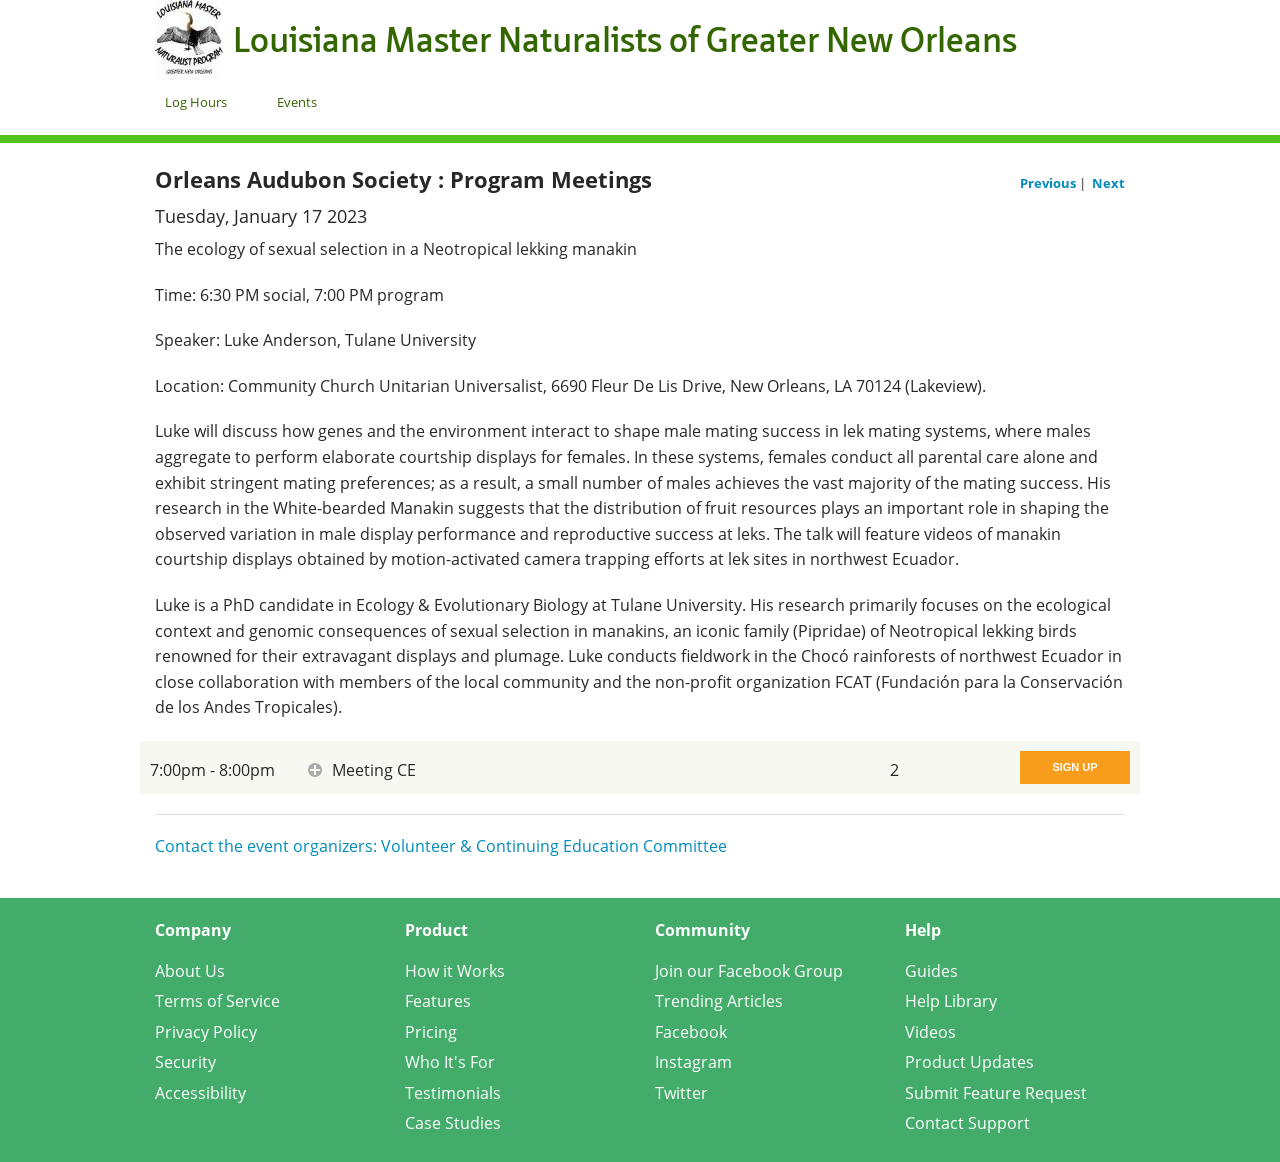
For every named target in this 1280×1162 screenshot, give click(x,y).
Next (1108, 183)
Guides (931, 971)
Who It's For (450, 1062)
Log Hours (196, 102)
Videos (930, 1032)
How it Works (455, 971)
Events (297, 102)
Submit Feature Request (996, 1093)
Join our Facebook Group (749, 971)
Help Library (951, 1001)
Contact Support (967, 1123)
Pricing (431, 1032)
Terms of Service (217, 1001)
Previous (1049, 183)
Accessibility (200, 1093)
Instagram (693, 1062)
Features (438, 1001)
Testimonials (453, 1093)
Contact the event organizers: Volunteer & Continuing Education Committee (441, 846)
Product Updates (969, 1062)
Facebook (691, 1032)
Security (185, 1062)
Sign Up (1074, 767)
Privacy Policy (206, 1032)
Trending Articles (719, 1001)
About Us (190, 971)
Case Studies (453, 1123)
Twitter (681, 1093)
